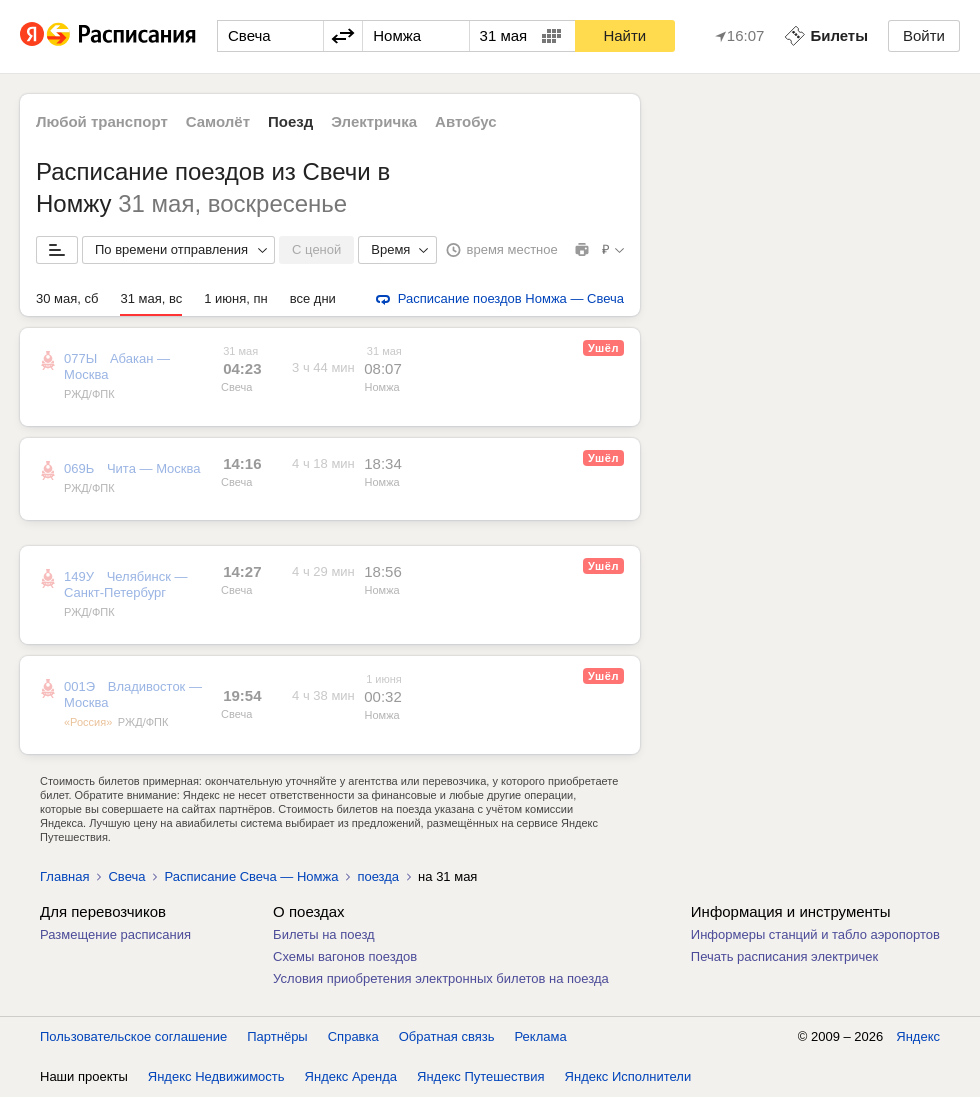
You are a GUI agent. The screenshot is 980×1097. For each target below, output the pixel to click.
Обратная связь (447, 1036)
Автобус (466, 121)
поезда (378, 876)
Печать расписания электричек (784, 956)
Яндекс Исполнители (628, 1076)
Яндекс (918, 1036)
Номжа (382, 387)
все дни (313, 298)
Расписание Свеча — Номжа (251, 876)
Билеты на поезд (324, 934)
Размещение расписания (115, 934)
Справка (353, 1036)
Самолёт (218, 121)
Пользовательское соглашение (133, 1036)
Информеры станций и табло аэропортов (815, 934)
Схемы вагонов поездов (345, 956)
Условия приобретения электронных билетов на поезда (441, 978)
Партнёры (277, 1036)
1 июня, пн (236, 298)
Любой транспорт (102, 121)
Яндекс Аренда (351, 1076)
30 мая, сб (67, 298)
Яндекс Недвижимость (216, 1076)
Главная (64, 876)
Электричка (374, 121)
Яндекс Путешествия (481, 1076)
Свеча (236, 387)
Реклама (541, 1036)
